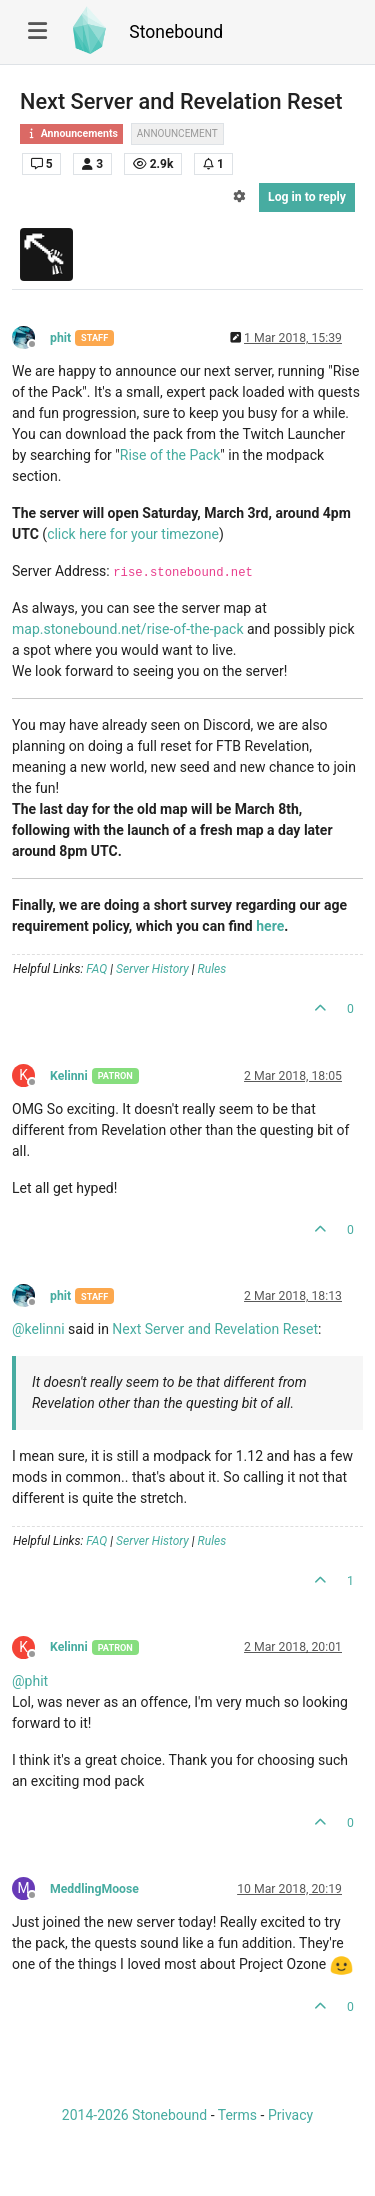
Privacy (290, 2115)
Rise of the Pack (170, 455)
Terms (237, 2115)
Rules (212, 969)
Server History (152, 969)
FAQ (96, 969)
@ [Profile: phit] (30, 1681)
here (270, 926)
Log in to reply (307, 197)
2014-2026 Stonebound (134, 2115)
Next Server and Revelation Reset (215, 1329)
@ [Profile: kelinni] (38, 1329)
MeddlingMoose (94, 1889)
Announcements (71, 133)
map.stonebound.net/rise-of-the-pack (128, 629)
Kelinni (69, 1076)
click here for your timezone (133, 534)
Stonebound (176, 32)
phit (60, 338)
